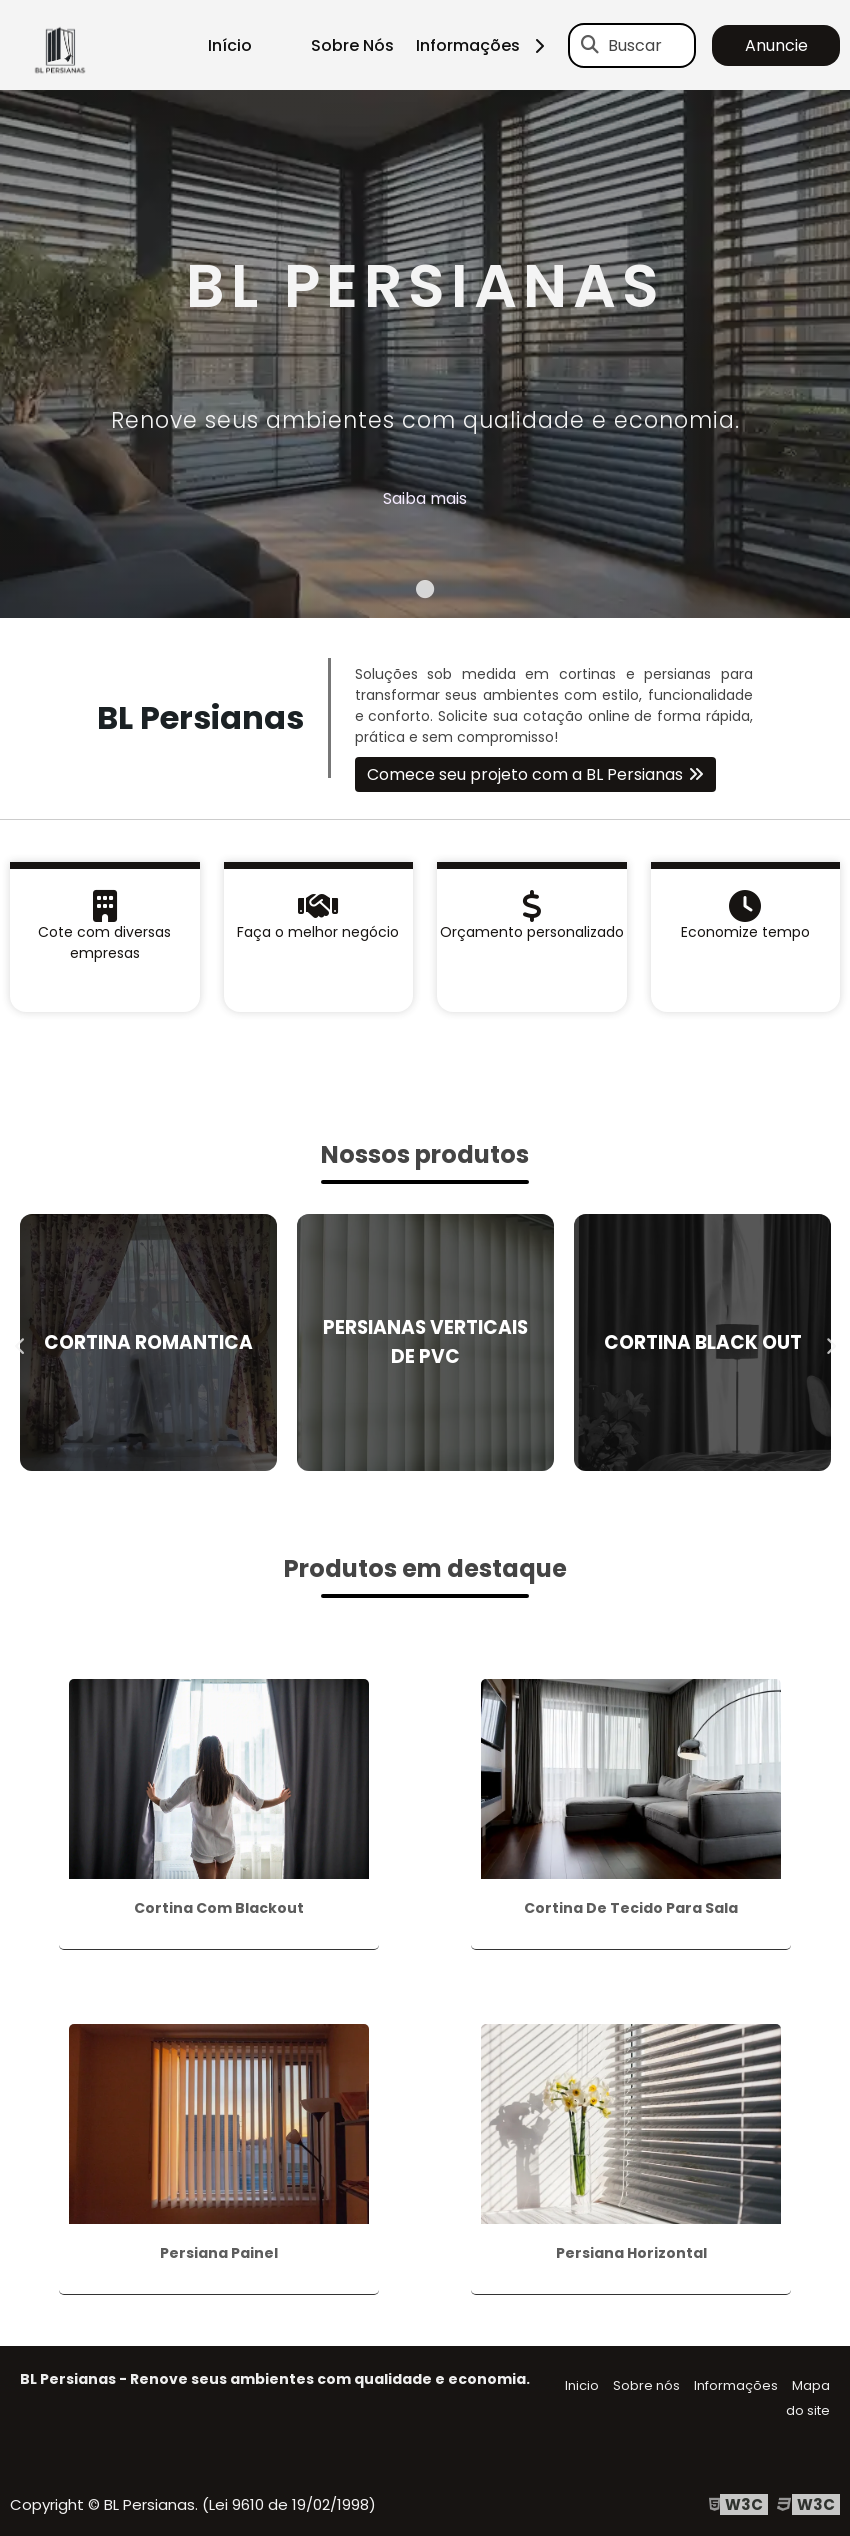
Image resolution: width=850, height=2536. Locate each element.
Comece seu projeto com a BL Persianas (525, 774)
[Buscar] (590, 45)
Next (830, 1342)
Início (230, 45)
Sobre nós (646, 2385)
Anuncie (776, 45)
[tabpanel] (425, 354)
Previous (20, 1342)
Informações (487, 45)
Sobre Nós (352, 45)
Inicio (582, 2385)
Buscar (635, 45)
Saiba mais (425, 498)
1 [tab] (425, 593)
